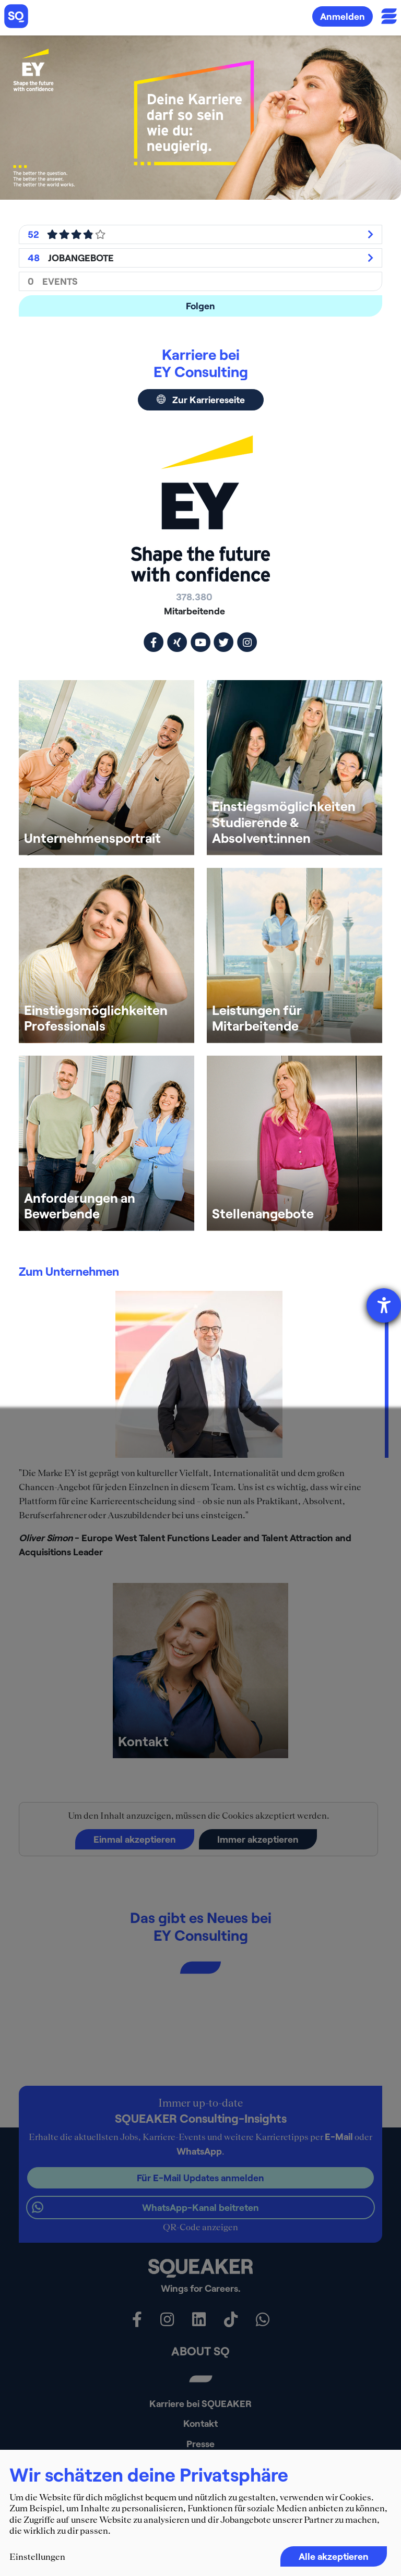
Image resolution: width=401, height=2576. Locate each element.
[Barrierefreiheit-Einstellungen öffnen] (384, 1305)
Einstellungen (37, 2556)
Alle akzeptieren (334, 2556)
